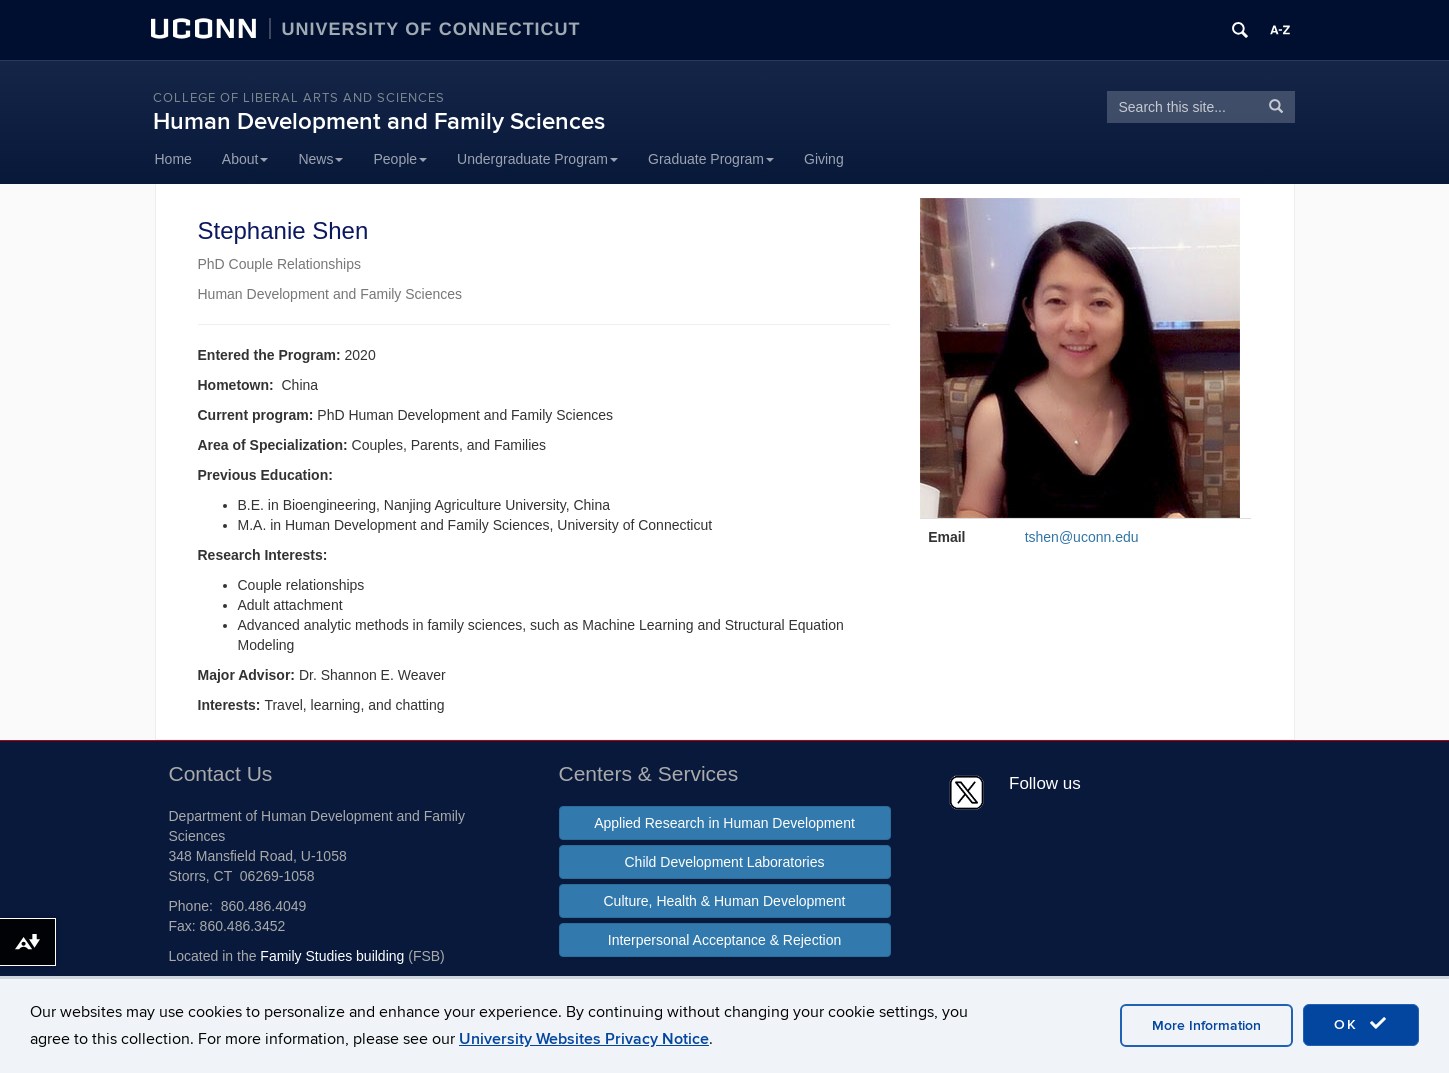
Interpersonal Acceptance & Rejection (724, 940)
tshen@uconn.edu (1082, 537)
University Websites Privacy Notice (584, 1039)
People (400, 159)
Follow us (1045, 783)
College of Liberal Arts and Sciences (299, 98)
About (245, 159)
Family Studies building (332, 956)
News (320, 159)
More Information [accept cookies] (1206, 1025)
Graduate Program (711, 159)
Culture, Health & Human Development (724, 901)
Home (173, 159)
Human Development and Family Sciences (379, 121)
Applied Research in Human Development (724, 823)
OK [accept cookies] (1361, 1024)
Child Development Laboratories (725, 862)
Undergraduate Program (537, 159)
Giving (824, 159)
